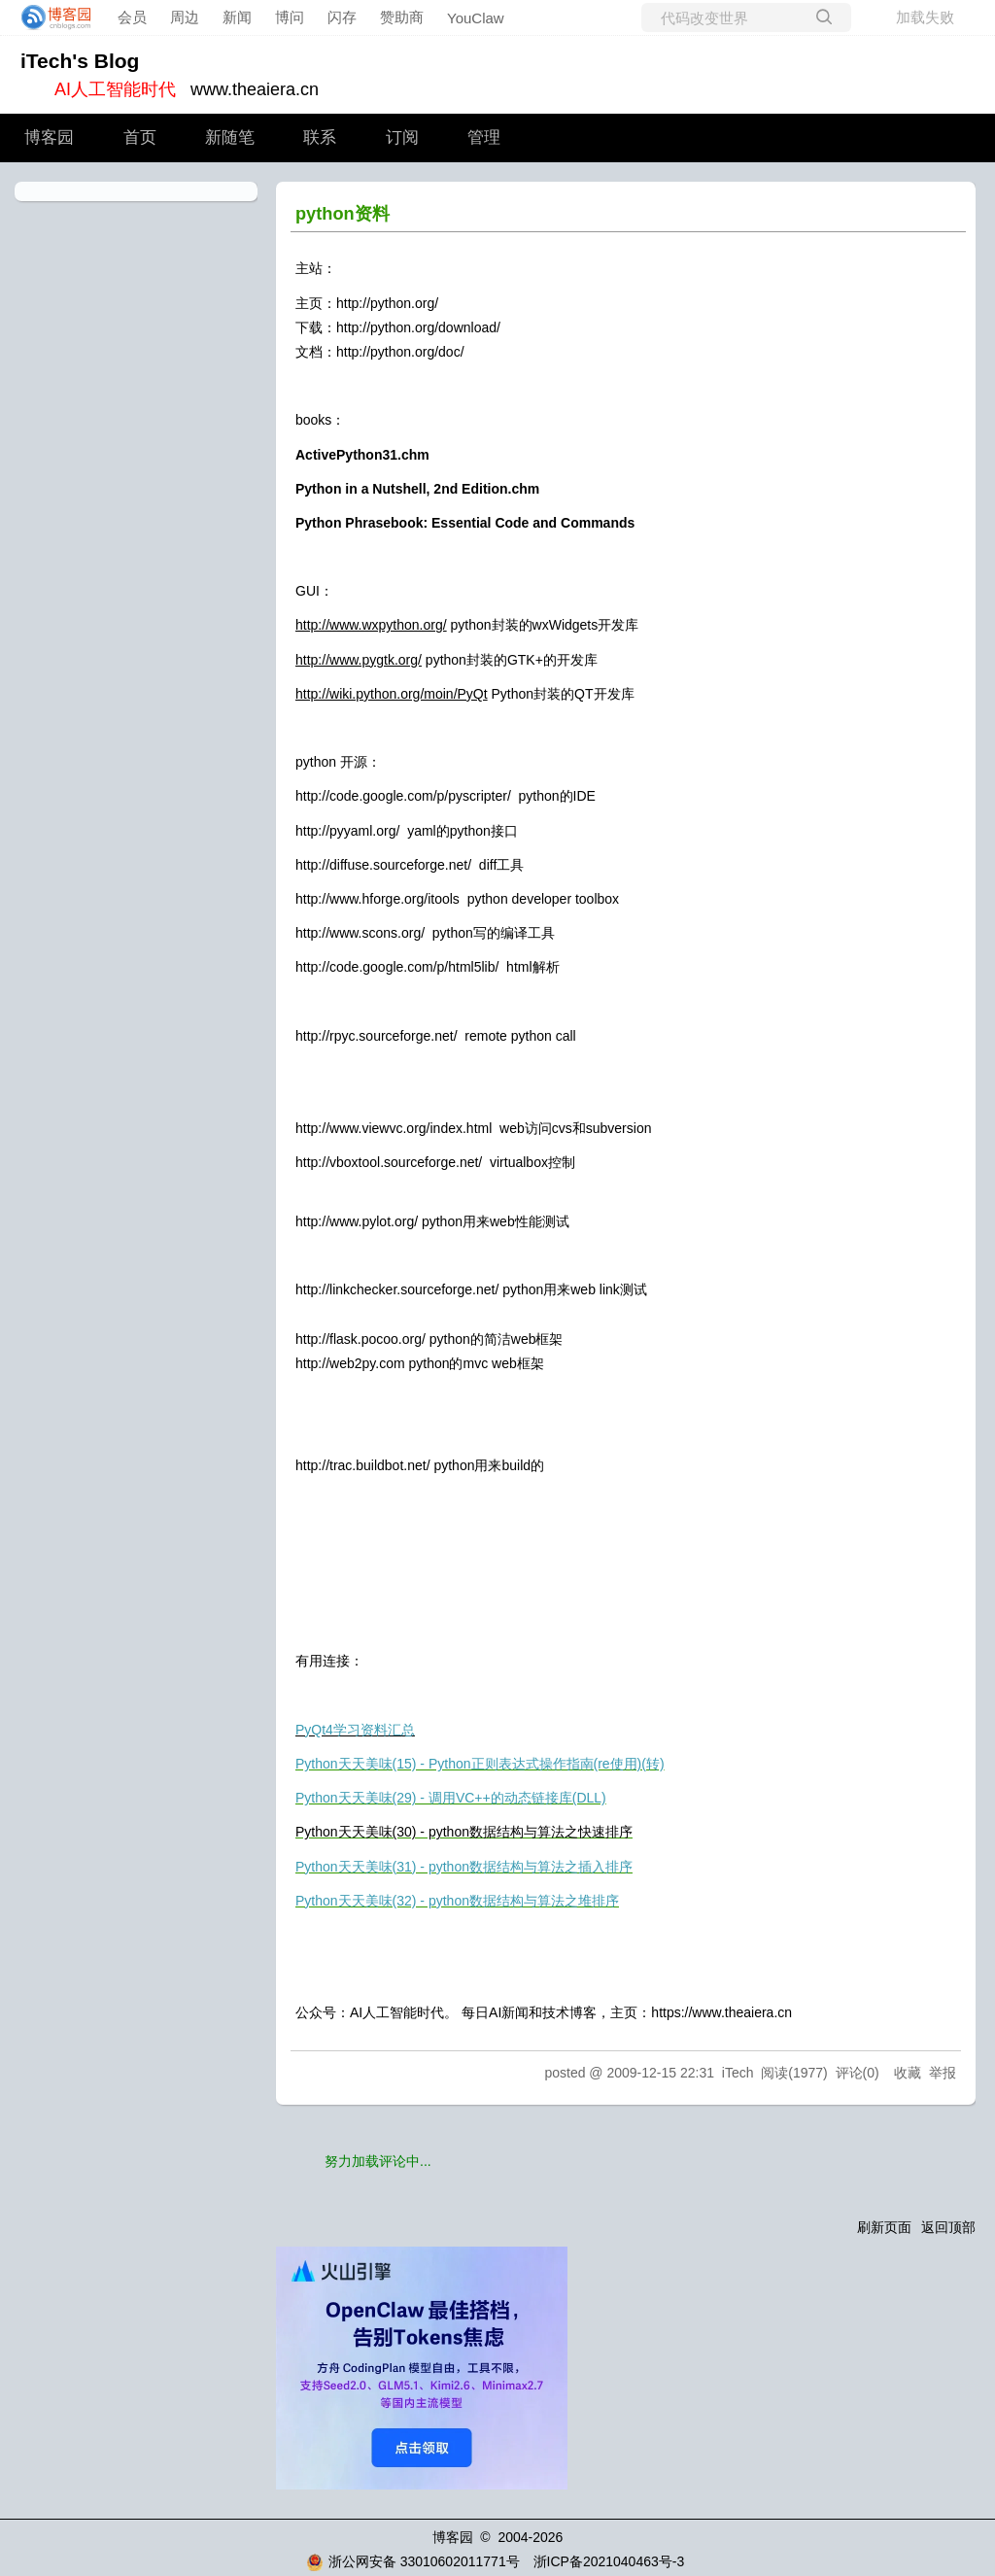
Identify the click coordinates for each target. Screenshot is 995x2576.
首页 (139, 137)
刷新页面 (884, 2227)
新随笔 (230, 137)
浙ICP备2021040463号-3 (609, 2561)
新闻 (237, 17)
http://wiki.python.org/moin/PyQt (391, 694)
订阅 (402, 137)
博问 (289, 17)
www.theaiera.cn (254, 89)
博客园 (49, 137)
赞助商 (402, 17)
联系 (319, 137)
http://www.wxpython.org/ (371, 625)
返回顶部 (948, 2227)
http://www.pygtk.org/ (358, 660)
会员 (132, 17)
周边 (184, 17)
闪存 (342, 17)
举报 (942, 2072)
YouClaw (475, 18)
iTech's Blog (79, 61)
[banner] (50, 17)
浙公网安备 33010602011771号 (413, 2561)
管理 (483, 137)
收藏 (907, 2072)
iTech (738, 2072)
